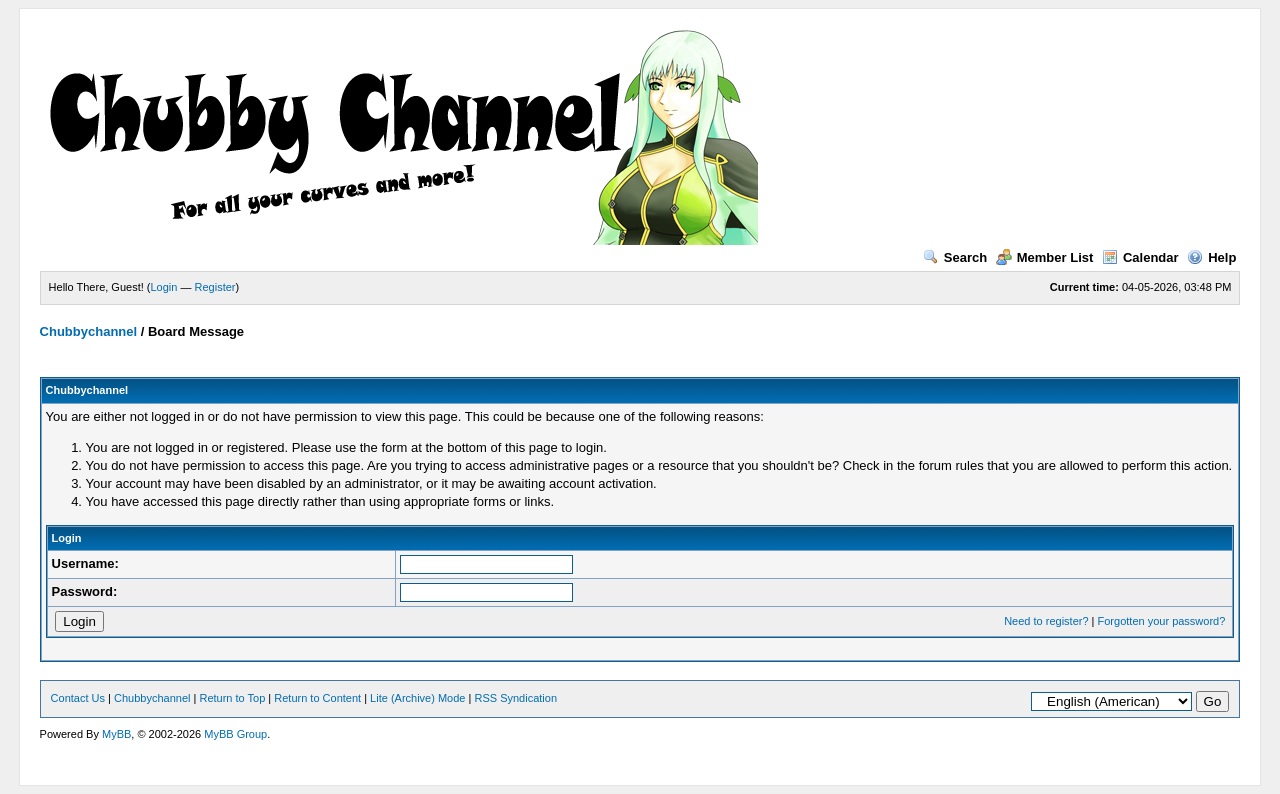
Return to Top (232, 698)
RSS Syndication (515, 698)
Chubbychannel (89, 331)
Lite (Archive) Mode (417, 698)
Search (955, 257)
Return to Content (317, 698)
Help (1211, 257)
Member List (1045, 257)
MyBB (116, 734)
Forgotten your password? (1162, 621)
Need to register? (1046, 621)
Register (215, 287)
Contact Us (78, 698)
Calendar (1140, 257)
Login (164, 287)
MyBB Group (235, 734)
